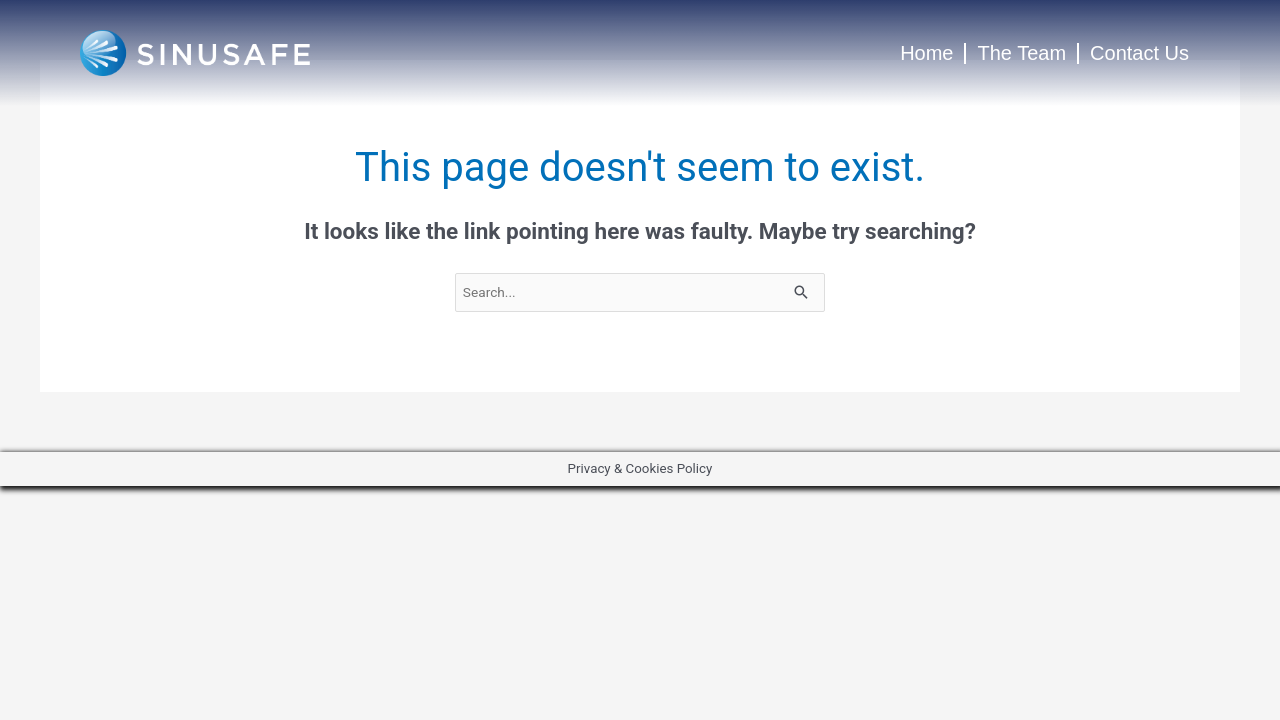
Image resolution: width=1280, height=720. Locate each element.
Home (926, 53)
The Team (1021, 53)
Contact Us (1139, 53)
